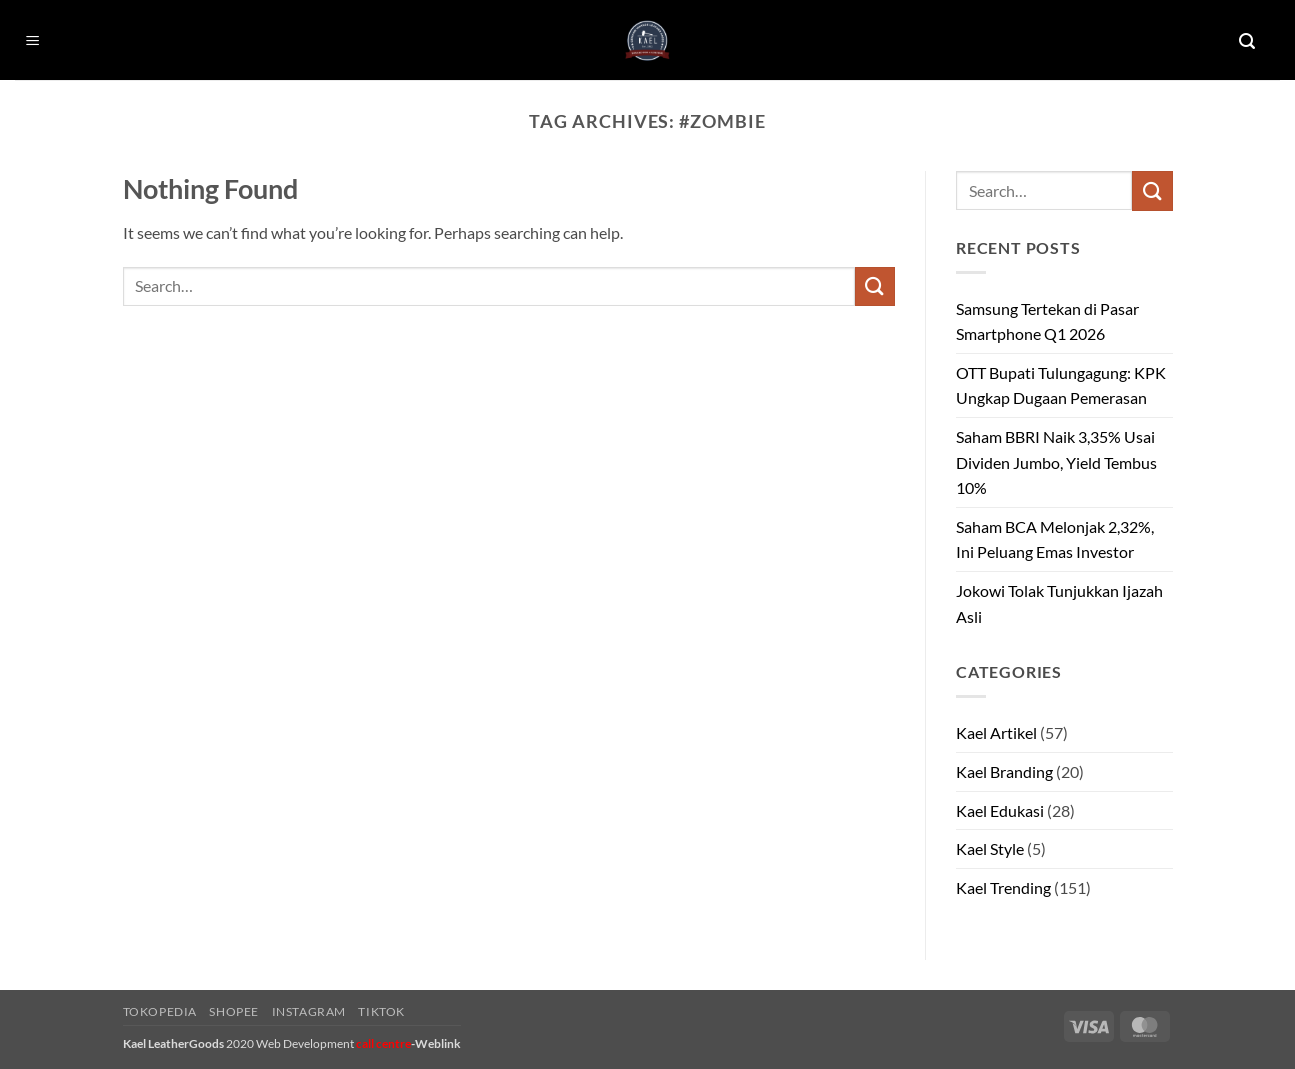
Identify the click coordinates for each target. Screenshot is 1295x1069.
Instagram (309, 1011)
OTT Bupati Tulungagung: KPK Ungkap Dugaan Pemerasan (1061, 385)
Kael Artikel (996, 732)
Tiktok (381, 1011)
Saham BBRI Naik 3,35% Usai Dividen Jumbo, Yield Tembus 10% (1056, 462)
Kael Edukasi (1000, 810)
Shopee (234, 1011)
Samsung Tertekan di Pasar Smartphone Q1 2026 (1047, 321)
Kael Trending (1003, 887)
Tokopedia (160, 1011)
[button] (33, 41)
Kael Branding (1004, 771)
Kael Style (990, 848)
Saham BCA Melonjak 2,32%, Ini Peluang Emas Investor (1055, 539)
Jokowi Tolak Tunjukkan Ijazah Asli (1059, 603)
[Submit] (875, 286)
